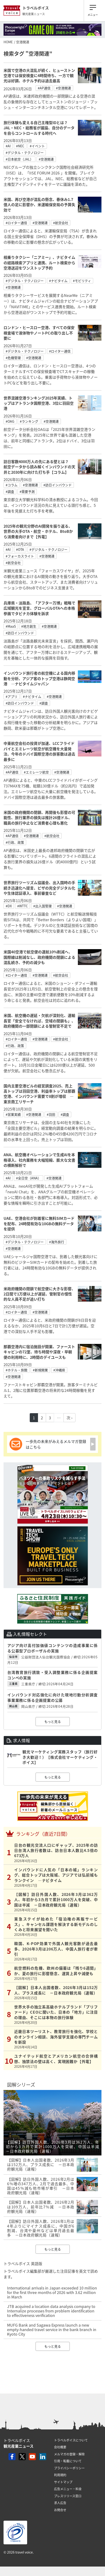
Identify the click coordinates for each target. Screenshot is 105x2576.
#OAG (10, 421)
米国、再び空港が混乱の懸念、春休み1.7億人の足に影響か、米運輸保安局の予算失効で (39, 204)
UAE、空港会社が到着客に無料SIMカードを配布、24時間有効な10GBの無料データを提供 (39, 1223)
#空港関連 (63, 88)
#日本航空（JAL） (19, 159)
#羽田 (51, 1114)
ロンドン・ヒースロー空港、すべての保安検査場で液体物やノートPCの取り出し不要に (39, 333)
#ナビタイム (58, 280)
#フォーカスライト (20, 556)
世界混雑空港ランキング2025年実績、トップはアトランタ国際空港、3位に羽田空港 (39, 403)
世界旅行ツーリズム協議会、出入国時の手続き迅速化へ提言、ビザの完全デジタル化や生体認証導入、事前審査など (39, 888)
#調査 (10, 491)
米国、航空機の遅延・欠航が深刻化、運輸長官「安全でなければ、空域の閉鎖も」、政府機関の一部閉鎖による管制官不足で (39, 1020)
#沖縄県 (59, 1370)
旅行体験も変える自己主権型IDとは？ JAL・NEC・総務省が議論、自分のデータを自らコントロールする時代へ (39, 128)
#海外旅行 (56, 1241)
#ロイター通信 (16, 222)
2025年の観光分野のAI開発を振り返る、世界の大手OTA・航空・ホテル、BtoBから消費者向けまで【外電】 (38, 531)
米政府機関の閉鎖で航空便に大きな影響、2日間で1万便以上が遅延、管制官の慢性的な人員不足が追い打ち (39, 1294)
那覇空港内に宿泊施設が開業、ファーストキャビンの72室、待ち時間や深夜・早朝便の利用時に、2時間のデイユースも (39, 1352)
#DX (9, 906)
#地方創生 (28, 626)
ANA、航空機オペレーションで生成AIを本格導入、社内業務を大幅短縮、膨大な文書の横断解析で (39, 1160)
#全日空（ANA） (28, 1178)
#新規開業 (40, 1370)
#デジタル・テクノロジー (25, 152)
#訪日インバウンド (57, 484)
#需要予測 (27, 491)
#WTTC (22, 906)
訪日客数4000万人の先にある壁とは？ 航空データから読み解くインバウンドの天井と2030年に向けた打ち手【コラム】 (39, 467)
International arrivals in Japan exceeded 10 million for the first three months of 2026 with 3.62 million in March (52, 2292)
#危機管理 (13, 357)
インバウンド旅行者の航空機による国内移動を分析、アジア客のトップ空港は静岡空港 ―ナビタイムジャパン (39, 678)
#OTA (20, 549)
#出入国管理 (42, 906)
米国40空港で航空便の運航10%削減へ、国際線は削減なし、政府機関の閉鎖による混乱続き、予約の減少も (39, 957)
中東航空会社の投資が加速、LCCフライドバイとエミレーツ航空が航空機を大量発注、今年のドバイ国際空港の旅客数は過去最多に (39, 751)
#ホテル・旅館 (16, 1370)
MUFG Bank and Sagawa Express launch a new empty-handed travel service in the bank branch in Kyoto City (51, 2329)
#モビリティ (82, 280)
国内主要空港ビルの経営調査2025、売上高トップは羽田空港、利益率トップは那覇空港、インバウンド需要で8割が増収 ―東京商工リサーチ (39, 1093)
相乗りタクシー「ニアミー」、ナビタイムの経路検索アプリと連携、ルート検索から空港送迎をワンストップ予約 (39, 262)
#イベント (37, 145)
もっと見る (52, 1721)
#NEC (20, 145)
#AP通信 (44, 88)
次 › (69, 1417)
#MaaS (11, 626)
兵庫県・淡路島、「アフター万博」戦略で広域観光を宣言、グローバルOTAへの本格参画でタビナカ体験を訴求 (39, 608)
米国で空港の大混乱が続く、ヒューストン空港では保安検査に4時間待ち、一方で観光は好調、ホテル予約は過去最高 (39, 75)
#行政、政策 (15, 842)
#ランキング (29, 421)
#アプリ (11, 696)
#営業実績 (13, 1114)
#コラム (11, 484)
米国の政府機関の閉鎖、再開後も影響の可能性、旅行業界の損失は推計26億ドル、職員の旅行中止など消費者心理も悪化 (39, 817)
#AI (8, 145)
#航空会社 (60, 222)
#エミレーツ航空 (36, 772)
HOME (8, 41)
